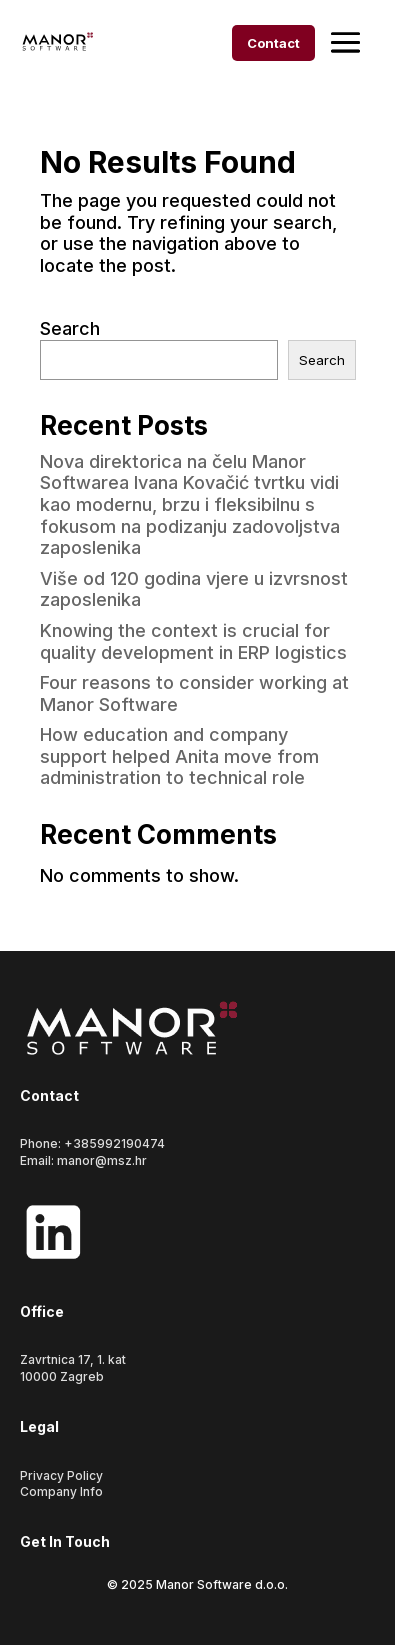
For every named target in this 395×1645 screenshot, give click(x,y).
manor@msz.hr (102, 1160)
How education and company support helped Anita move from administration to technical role (179, 756)
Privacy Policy (61, 1475)
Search (70, 328)
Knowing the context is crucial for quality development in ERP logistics (193, 641)
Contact (273, 43)
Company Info (61, 1491)
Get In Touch (65, 1541)
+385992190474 (114, 1143)
